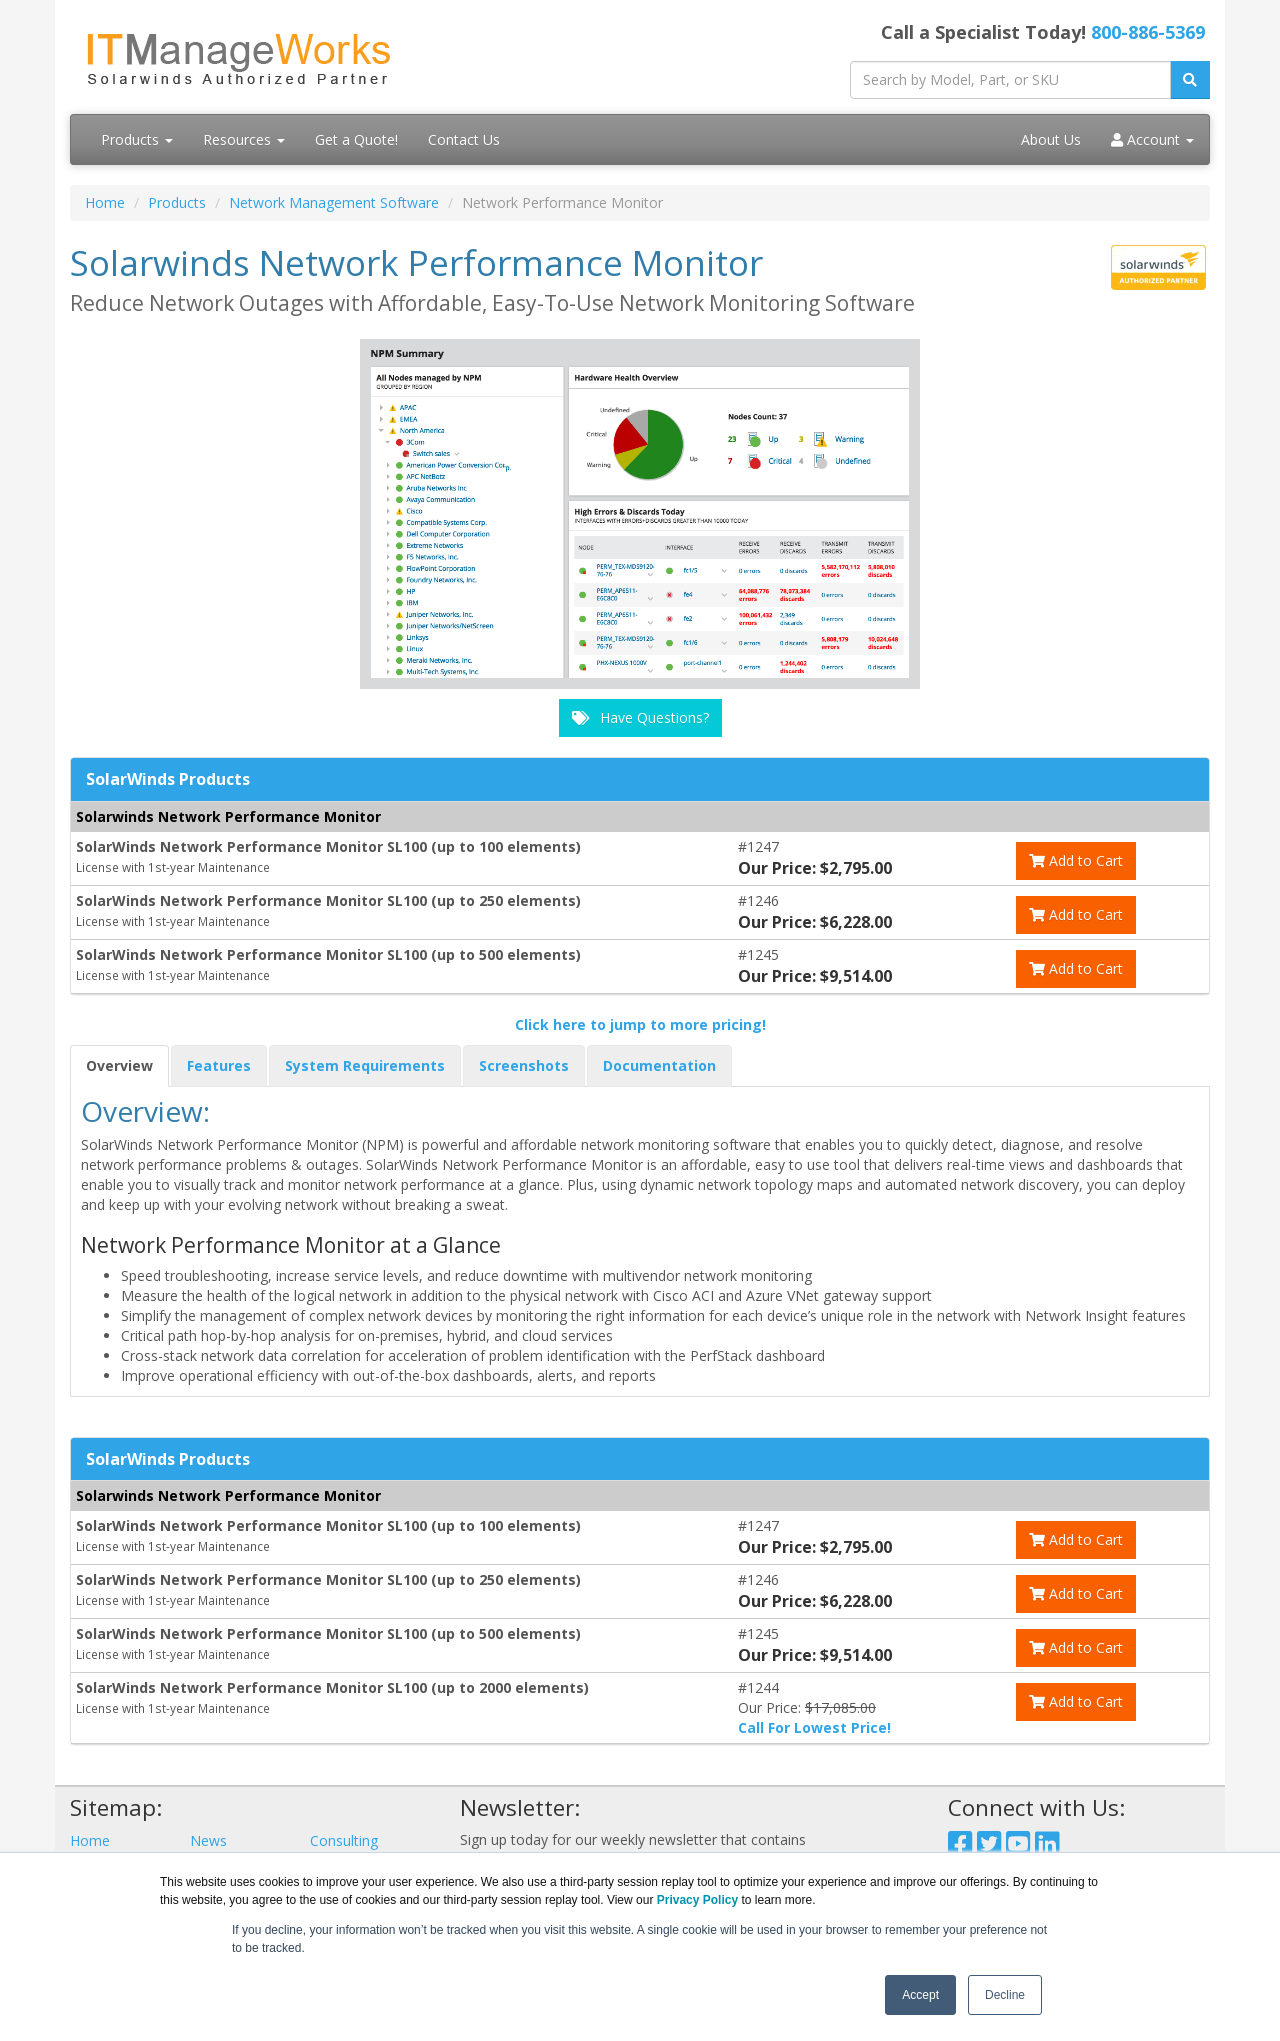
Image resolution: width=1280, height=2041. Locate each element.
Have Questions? (640, 717)
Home (105, 202)
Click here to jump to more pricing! (640, 1024)
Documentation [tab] (659, 1065)
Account (1152, 139)
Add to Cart (1076, 860)
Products (137, 139)
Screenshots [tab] (524, 1065)
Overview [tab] (119, 1065)
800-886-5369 (1148, 32)
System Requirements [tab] (365, 1065)
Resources (244, 139)
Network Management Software (334, 202)
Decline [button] (1005, 1995)
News (208, 1840)
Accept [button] (920, 1995)
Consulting (344, 1840)
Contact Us (464, 139)
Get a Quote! (356, 139)
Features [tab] (219, 1065)
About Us (1051, 139)
